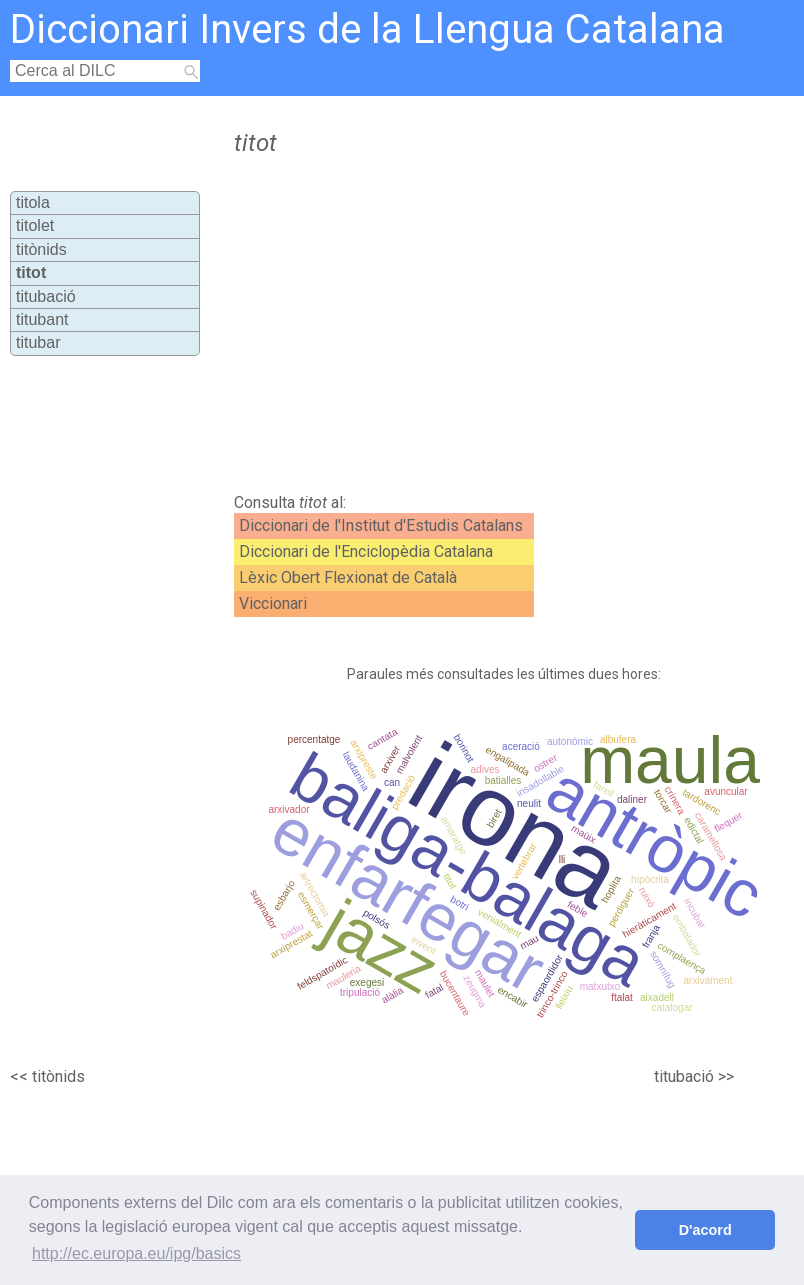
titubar (38, 342)
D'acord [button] (705, 1230)
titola (33, 202)
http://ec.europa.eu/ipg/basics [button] (136, 1253)
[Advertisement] (444, 325)
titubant (42, 319)
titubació (46, 296)
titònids (41, 249)
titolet (35, 225)
